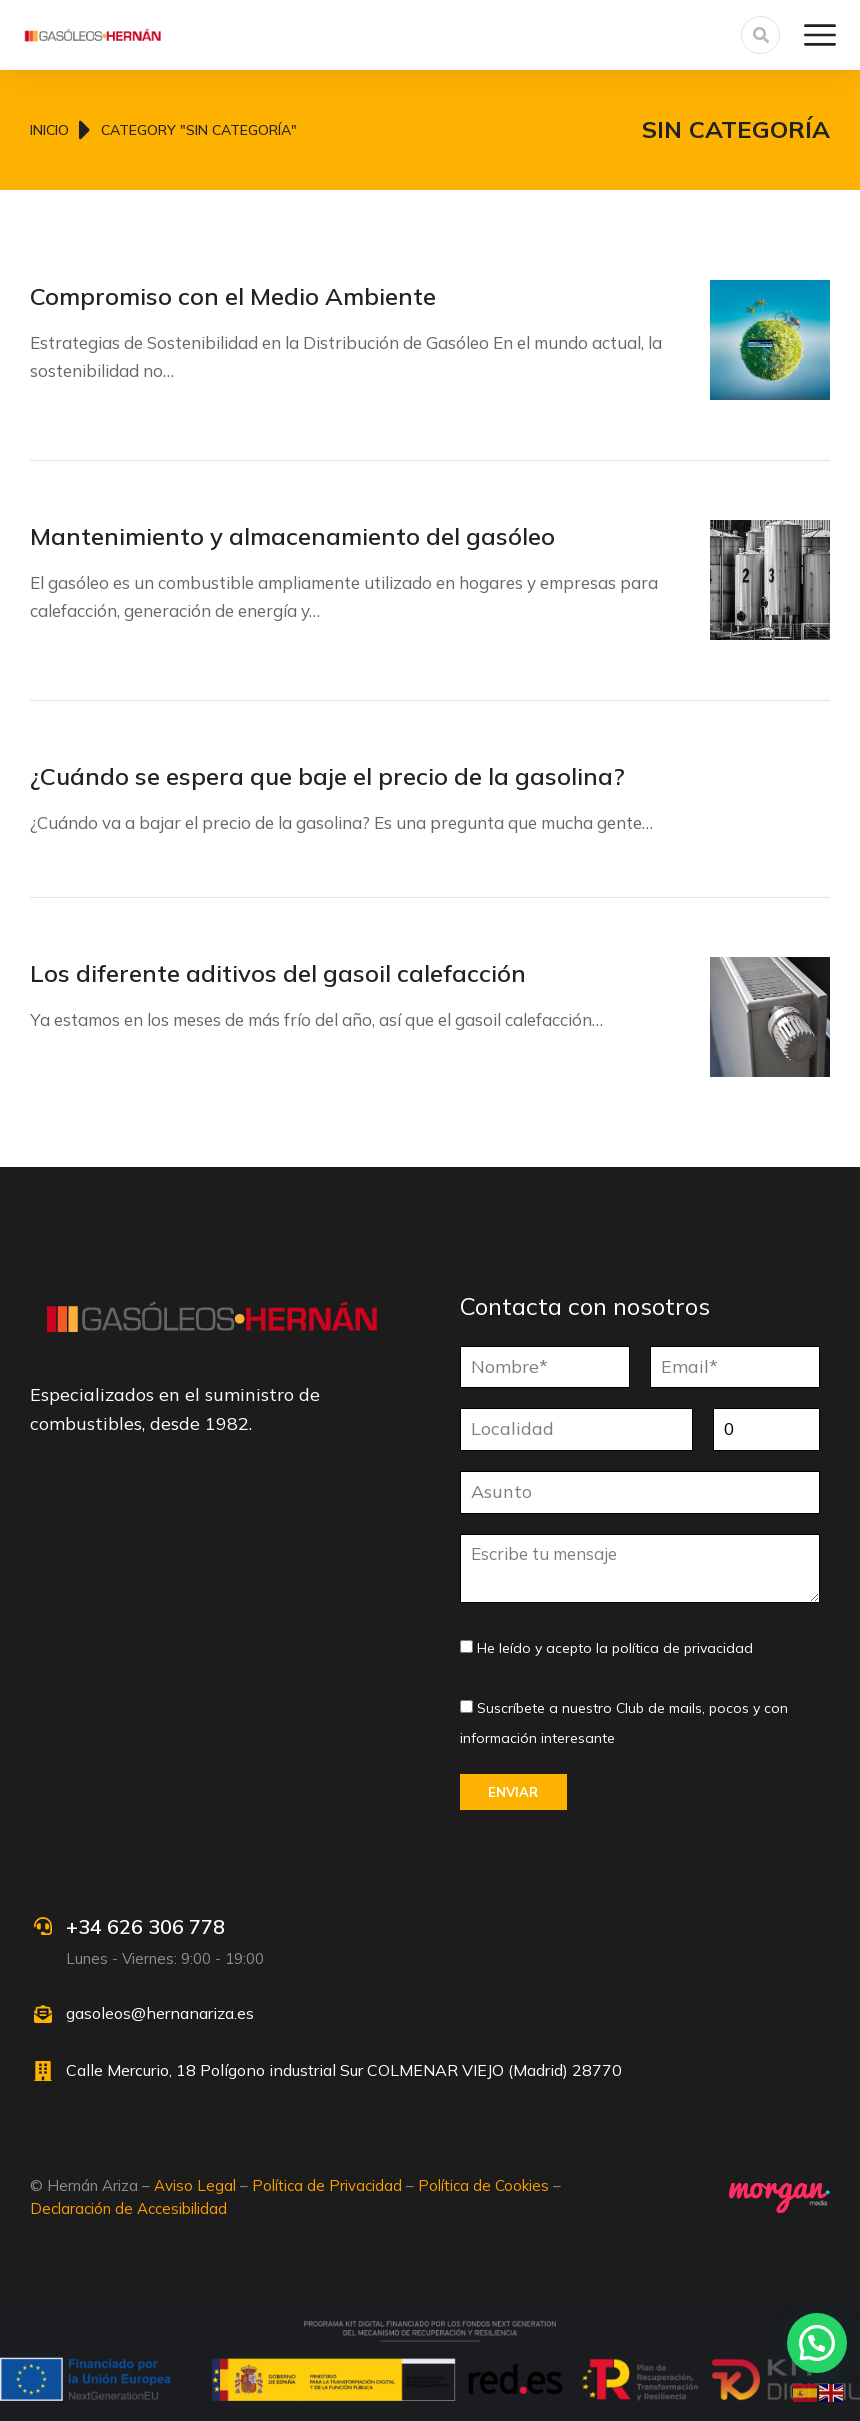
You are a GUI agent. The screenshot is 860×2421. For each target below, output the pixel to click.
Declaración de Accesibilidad (128, 2208)
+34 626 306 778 (145, 1926)
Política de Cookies (483, 2185)
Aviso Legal (195, 2185)
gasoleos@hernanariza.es (160, 2013)
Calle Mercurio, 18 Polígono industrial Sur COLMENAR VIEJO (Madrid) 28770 (344, 2070)
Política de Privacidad (327, 2185)
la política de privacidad (674, 1648)
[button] (817, 2343)
